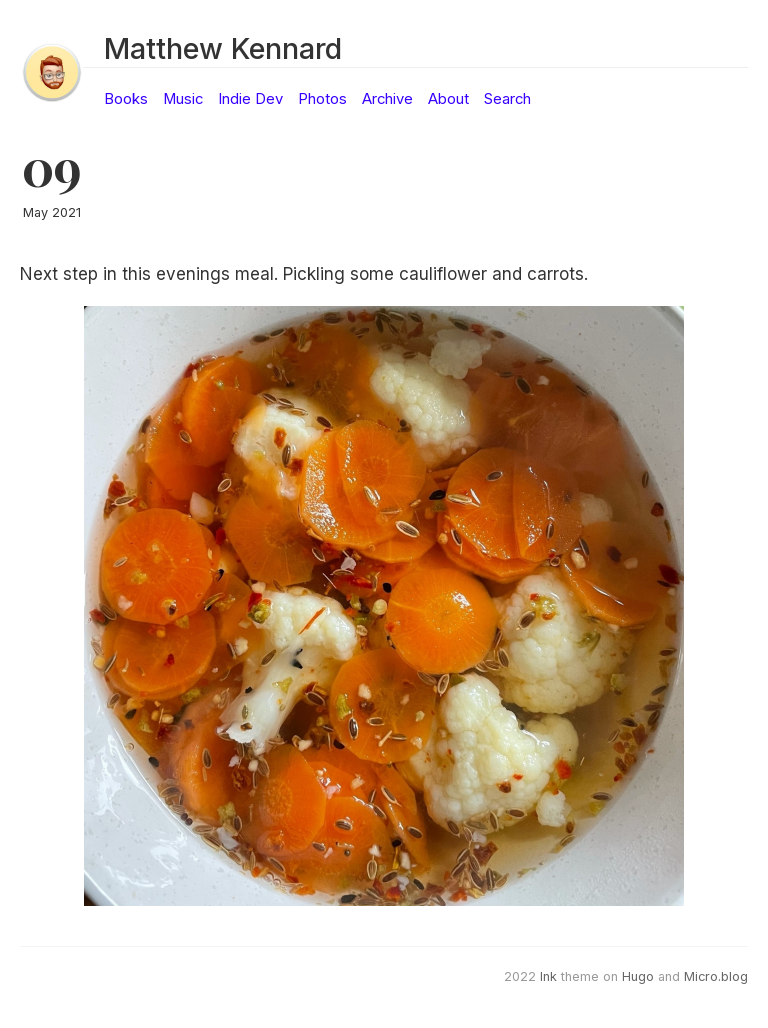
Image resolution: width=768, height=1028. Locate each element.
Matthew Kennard (223, 48)
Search (507, 99)
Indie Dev (250, 99)
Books (126, 99)
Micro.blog (716, 976)
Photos (322, 99)
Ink (548, 976)
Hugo (638, 976)
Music (183, 99)
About (448, 99)
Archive (387, 99)
